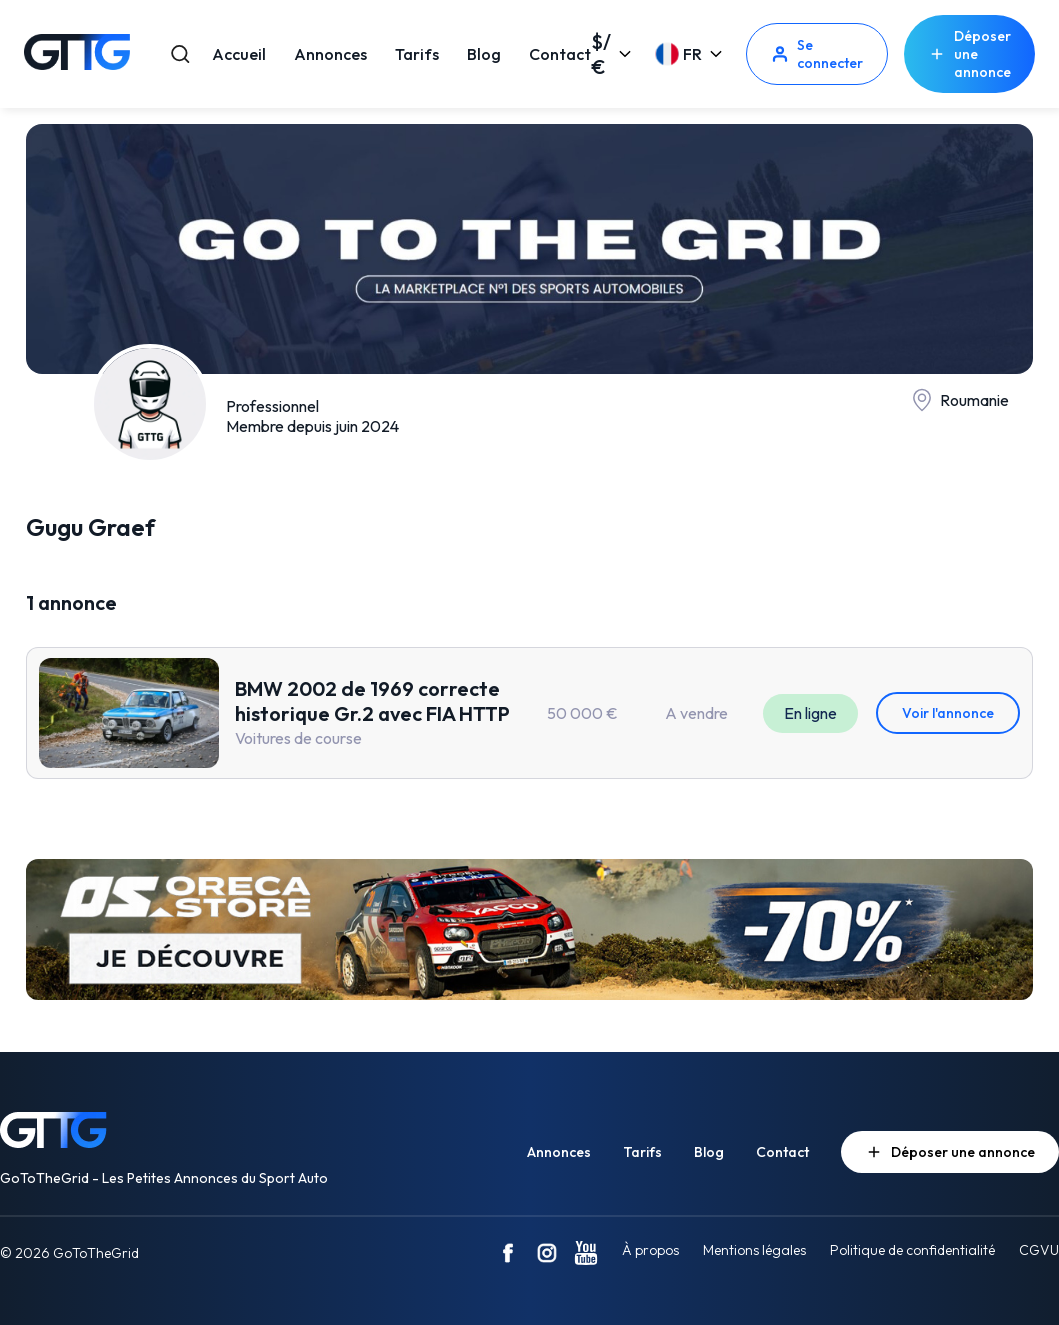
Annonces (330, 54)
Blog (484, 54)
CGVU (1039, 1250)
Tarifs (417, 54)
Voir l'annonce (948, 713)
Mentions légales (754, 1250)
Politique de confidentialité (912, 1250)
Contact (560, 54)
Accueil (239, 54)
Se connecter (817, 54)
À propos (650, 1250)
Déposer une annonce (969, 54)
